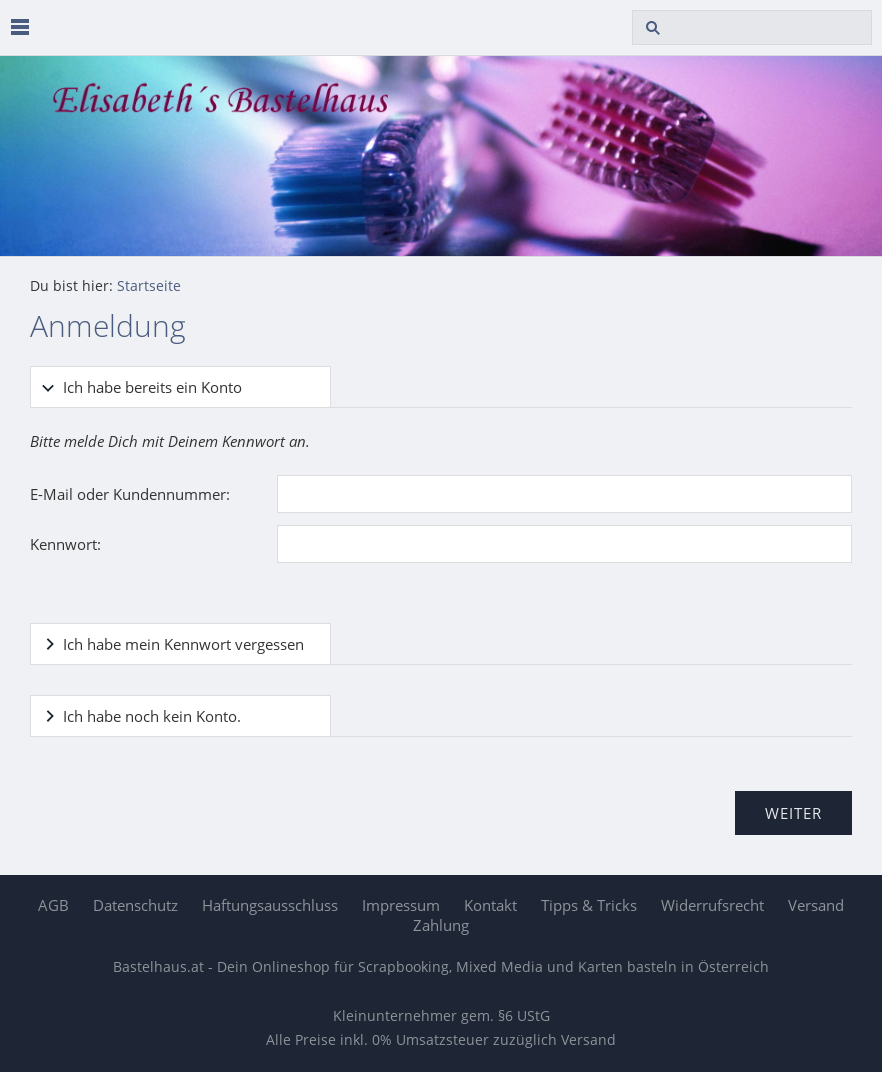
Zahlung (441, 925)
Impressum (401, 905)
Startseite (149, 286)
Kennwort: (65, 544)
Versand (816, 905)
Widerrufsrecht (712, 905)
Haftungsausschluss (270, 905)
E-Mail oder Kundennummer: (130, 494)
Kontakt (490, 905)
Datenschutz (135, 905)
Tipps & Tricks (589, 905)
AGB (53, 905)
